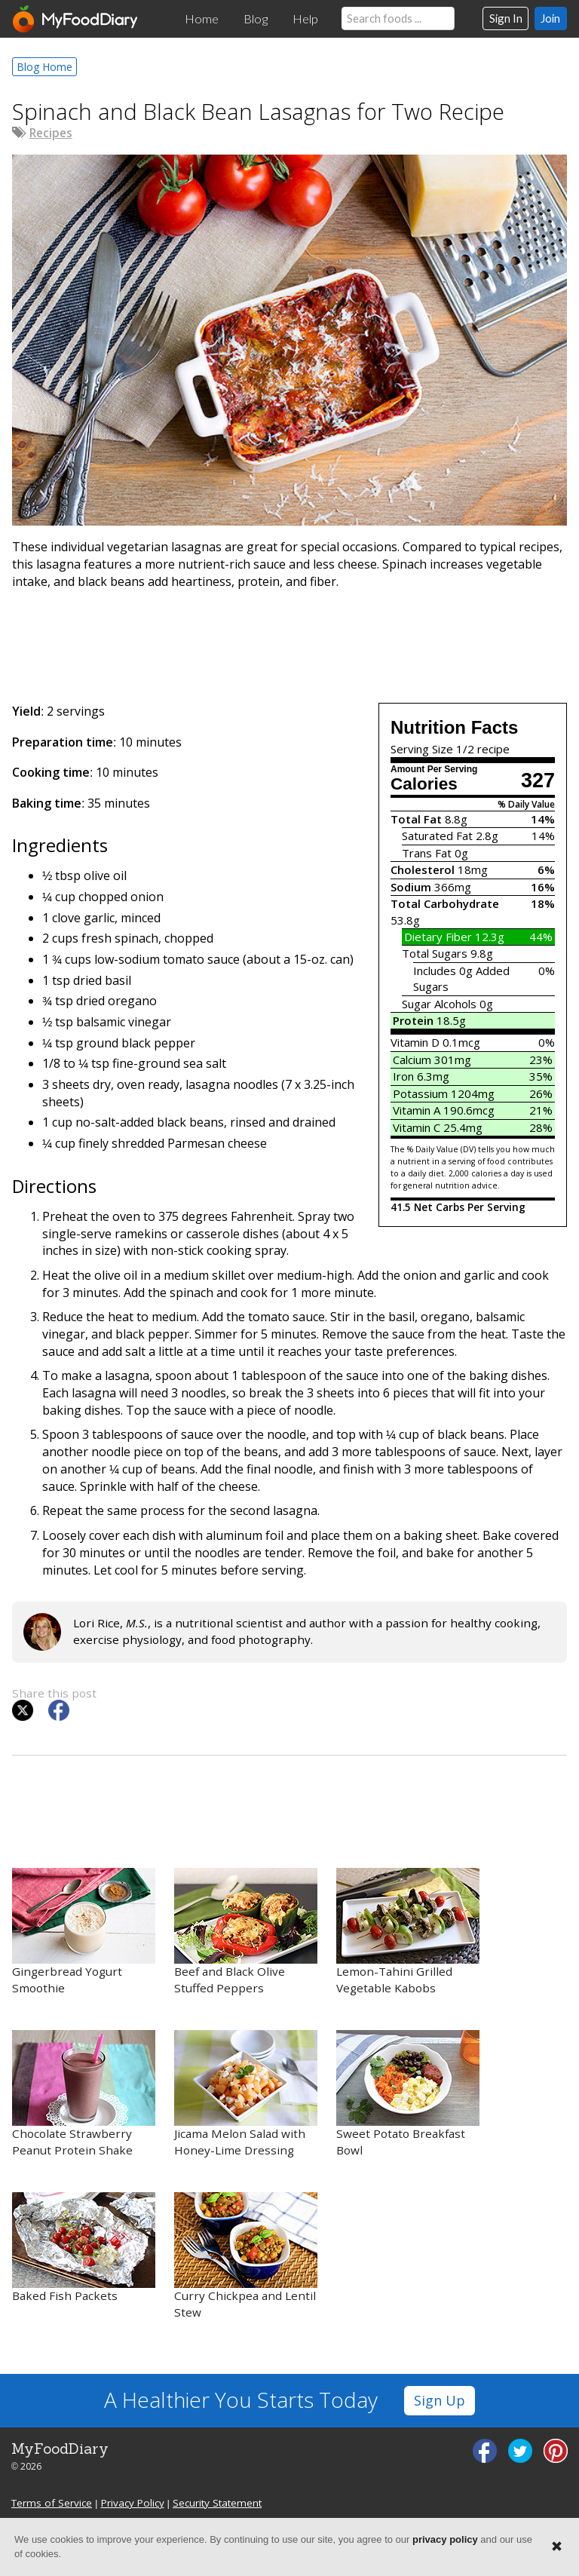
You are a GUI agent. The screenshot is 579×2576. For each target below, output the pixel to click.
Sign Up (439, 2400)
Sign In (505, 18)
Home (202, 18)
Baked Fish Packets (83, 2247)
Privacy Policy (132, 2503)
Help (305, 18)
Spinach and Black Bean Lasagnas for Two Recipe (258, 111)
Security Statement (217, 2503)
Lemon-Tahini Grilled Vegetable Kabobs (407, 1931)
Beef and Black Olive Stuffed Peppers (245, 1931)
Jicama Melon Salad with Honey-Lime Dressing (245, 2093)
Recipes (50, 132)
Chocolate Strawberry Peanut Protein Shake (83, 2093)
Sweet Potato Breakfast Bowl (407, 2093)
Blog (256, 18)
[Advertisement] (289, 643)
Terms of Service (51, 2503)
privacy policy (445, 2539)
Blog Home (44, 67)
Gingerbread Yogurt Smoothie (83, 1931)
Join (550, 18)
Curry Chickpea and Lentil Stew (245, 2256)
